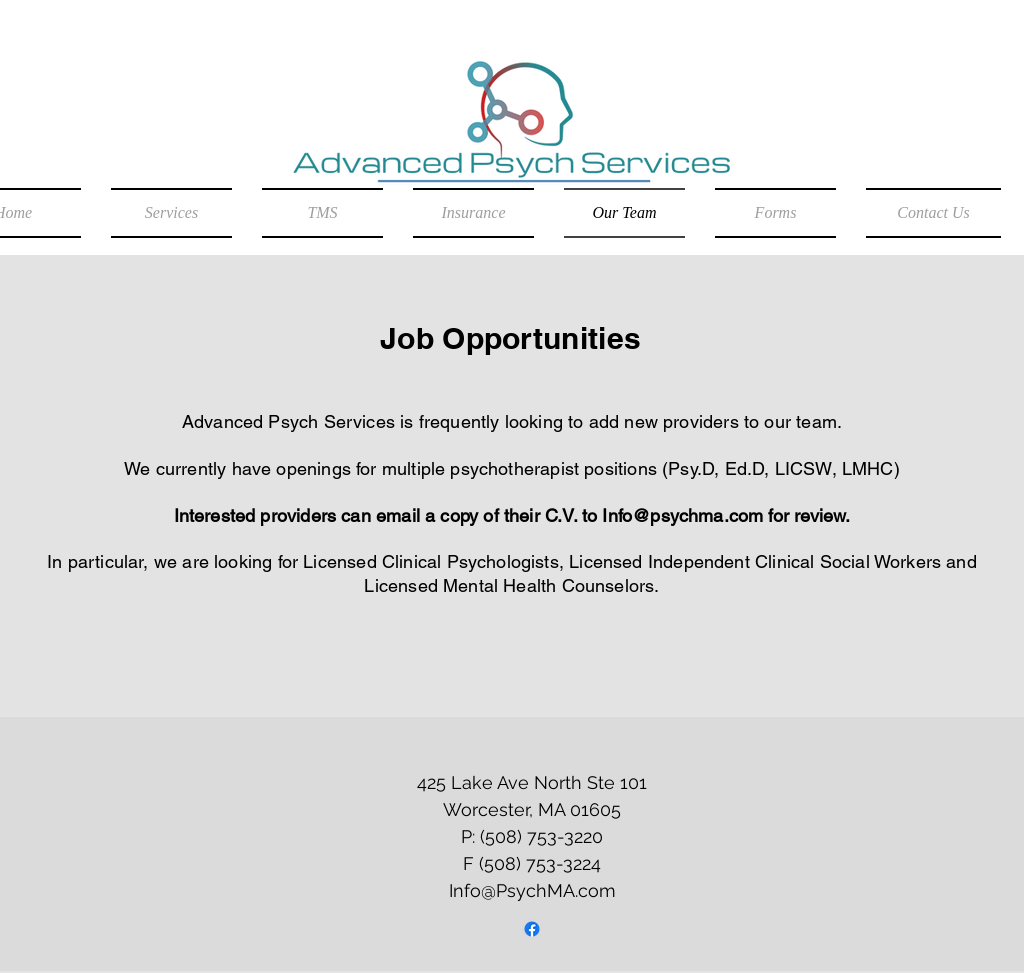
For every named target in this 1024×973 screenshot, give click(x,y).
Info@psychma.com (682, 515)
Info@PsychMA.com (532, 890)
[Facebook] (532, 929)
